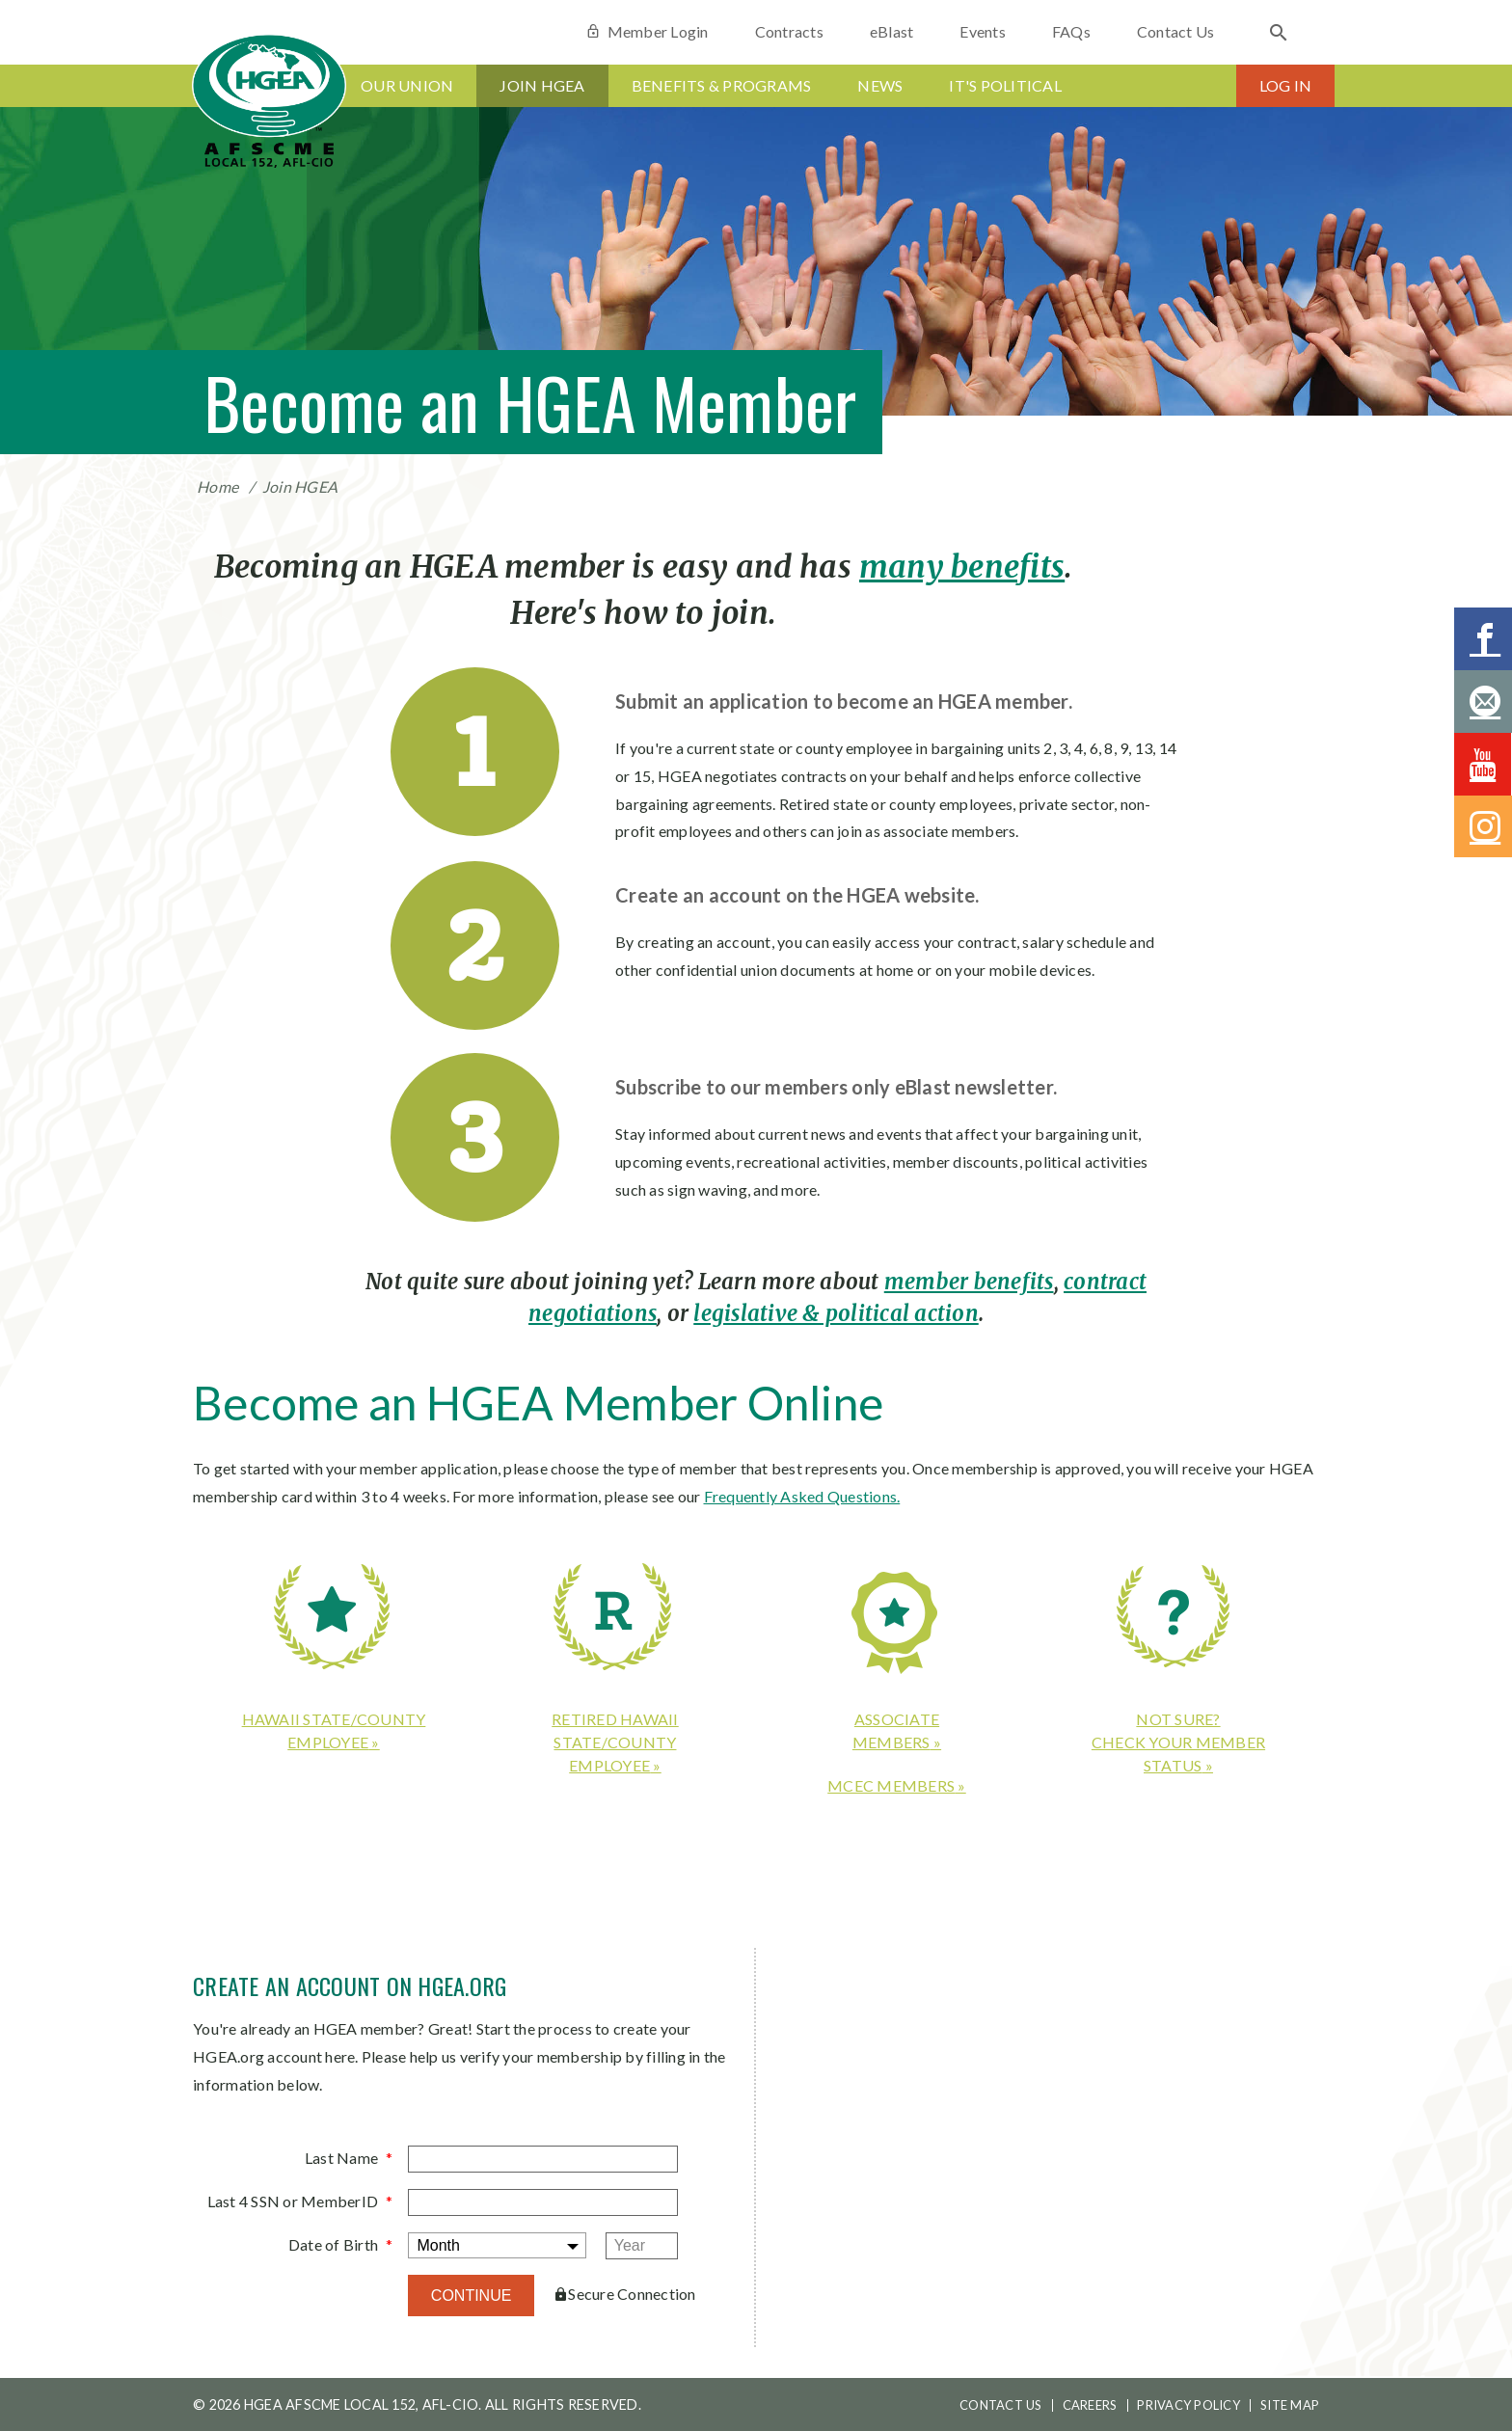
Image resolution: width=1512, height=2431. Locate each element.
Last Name (341, 2157)
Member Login (646, 31)
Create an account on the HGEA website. (797, 894)
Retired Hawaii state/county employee (615, 1742)
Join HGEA (542, 85)
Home (217, 486)
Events (982, 31)
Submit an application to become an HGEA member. (843, 701)
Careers (1090, 2405)
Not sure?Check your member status (1178, 1742)
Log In (1285, 85)
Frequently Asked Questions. (802, 1496)
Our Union (407, 85)
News (880, 85)
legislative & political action (836, 1313)
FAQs (1071, 31)
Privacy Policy (1188, 2405)
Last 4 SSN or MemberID (293, 2201)
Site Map (1289, 2405)
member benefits (969, 1281)
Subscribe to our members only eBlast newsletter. (836, 1086)
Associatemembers (895, 1730)
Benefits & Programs (722, 85)
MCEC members (891, 1785)
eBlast (892, 31)
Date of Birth (333, 2244)
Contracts (789, 31)
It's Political (1005, 85)
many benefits (962, 567)
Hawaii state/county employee (334, 1730)
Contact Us (1176, 31)
